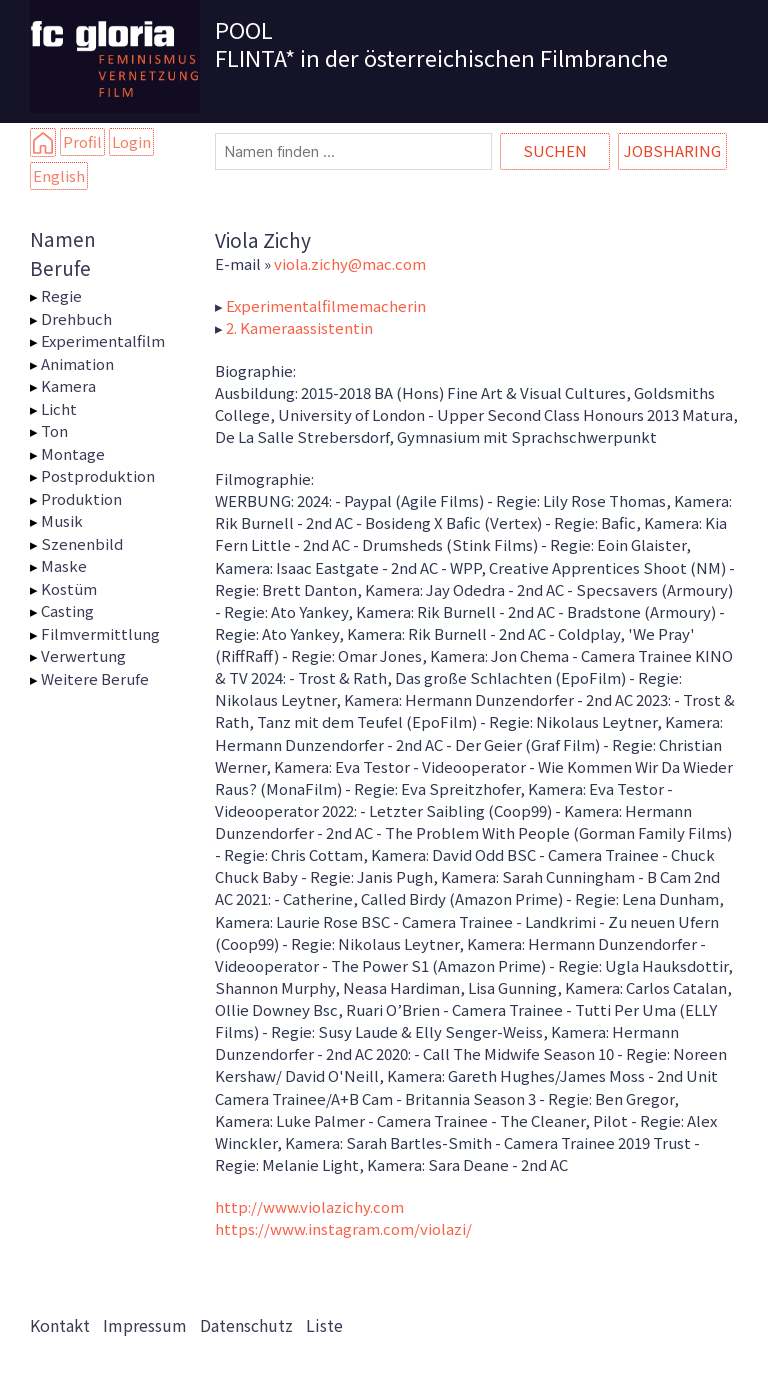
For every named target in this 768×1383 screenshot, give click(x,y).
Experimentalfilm (103, 340)
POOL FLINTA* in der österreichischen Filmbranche (441, 43)
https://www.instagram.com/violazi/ (343, 1228)
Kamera (68, 385)
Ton (54, 430)
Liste (324, 1325)
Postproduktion (98, 475)
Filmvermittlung (100, 633)
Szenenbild (82, 543)
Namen (63, 238)
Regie (61, 295)
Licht (59, 408)
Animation (77, 363)
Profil (82, 141)
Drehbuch (76, 318)
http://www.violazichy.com (309, 1206)
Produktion (81, 498)
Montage (73, 453)
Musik (62, 520)
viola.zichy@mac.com (350, 263)
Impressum (145, 1325)
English (59, 175)
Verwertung (83, 655)
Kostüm (69, 588)
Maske (64, 565)
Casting (67, 610)
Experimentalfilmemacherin (326, 305)
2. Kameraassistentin (299, 327)
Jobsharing (672, 150)
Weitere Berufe (95, 678)
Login (131, 141)
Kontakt (60, 1325)
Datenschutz (246, 1325)
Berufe (60, 267)
